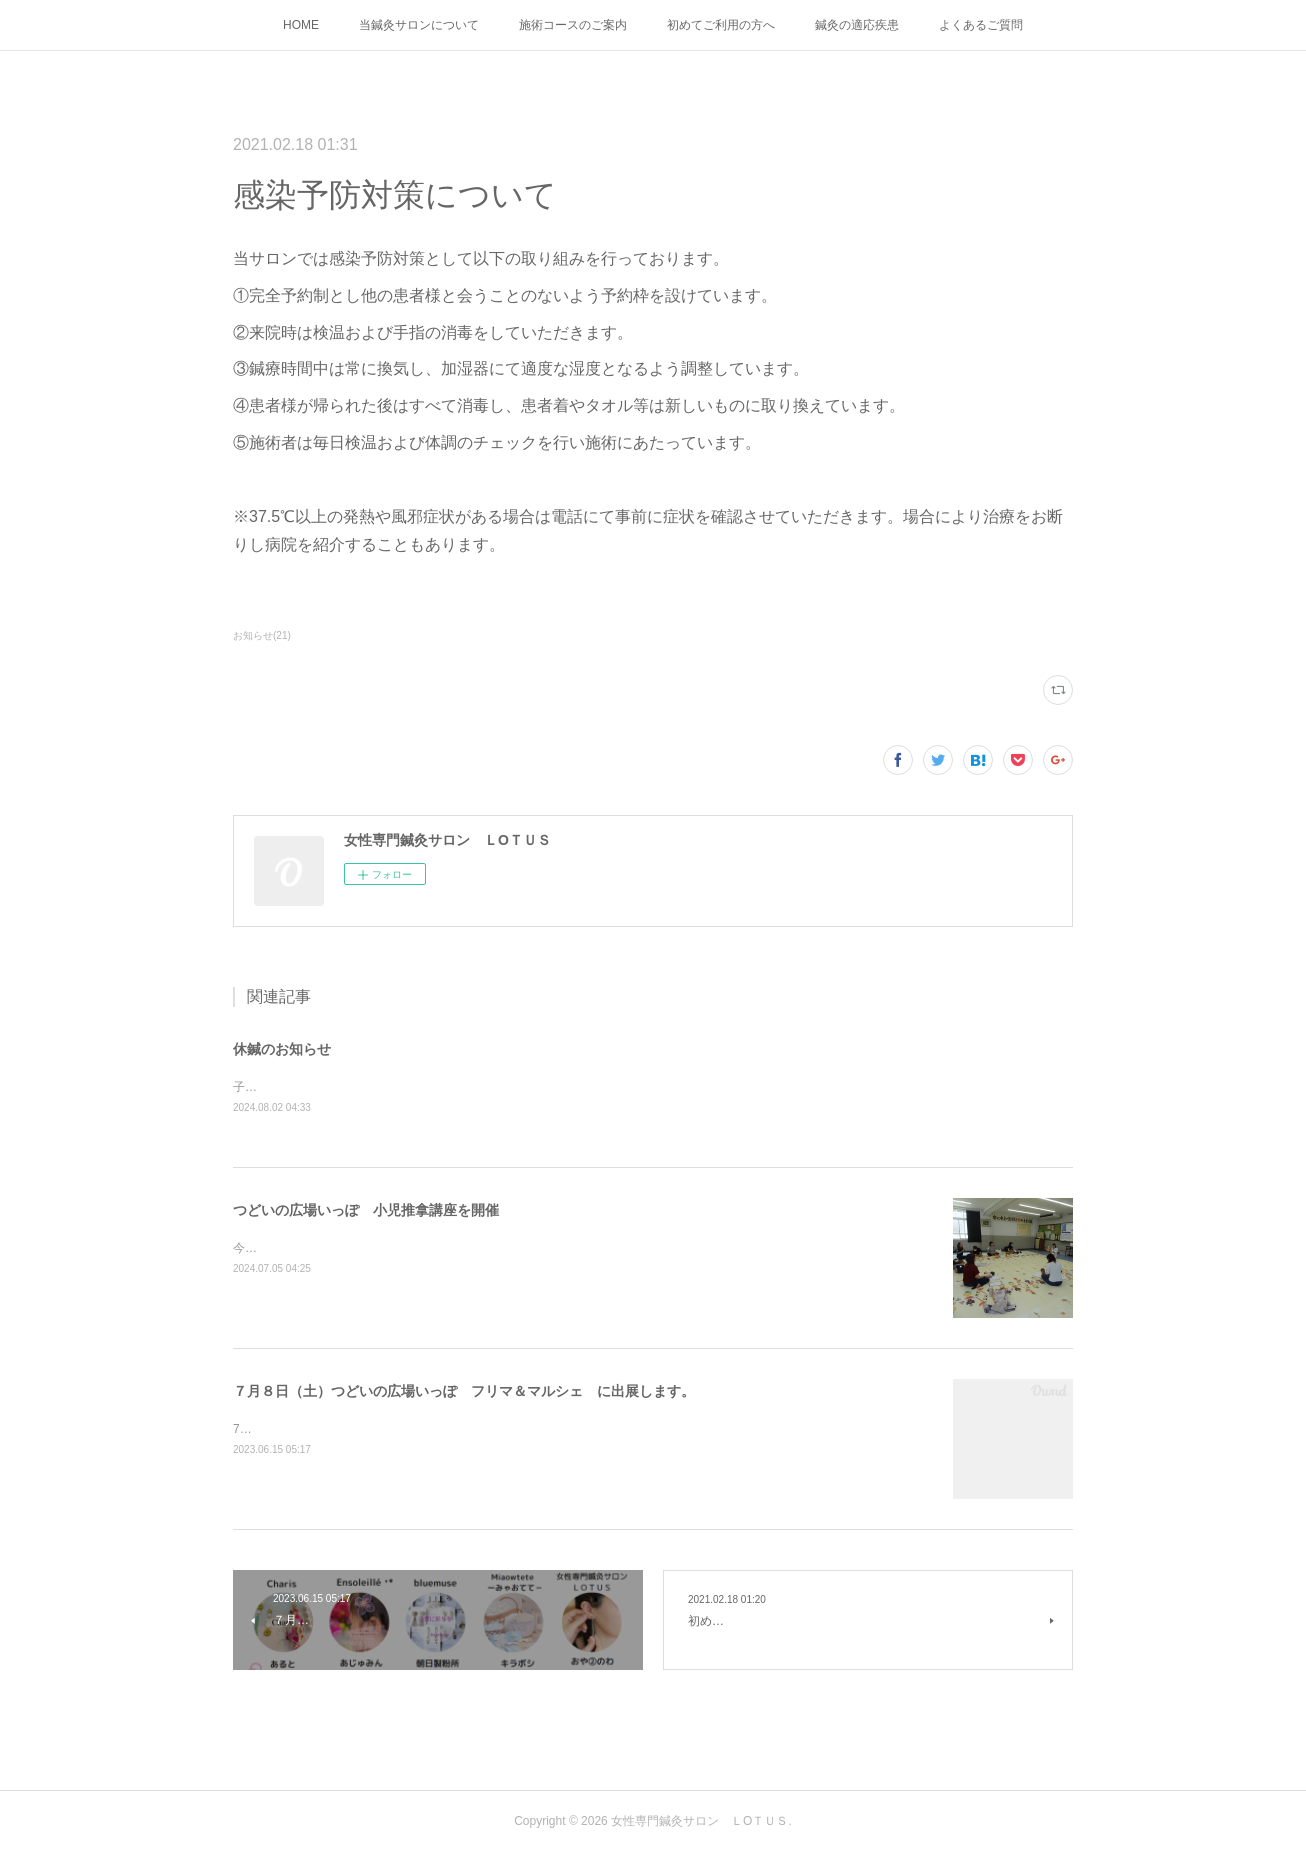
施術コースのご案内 (573, 25)
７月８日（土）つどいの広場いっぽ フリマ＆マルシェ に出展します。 (464, 1392)
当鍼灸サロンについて (419, 25)
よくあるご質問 (981, 25)
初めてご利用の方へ (721, 25)
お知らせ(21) (262, 635)
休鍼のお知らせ (282, 1049)
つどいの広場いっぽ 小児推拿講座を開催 (366, 1211)
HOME (301, 25)
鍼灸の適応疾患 (857, 25)
